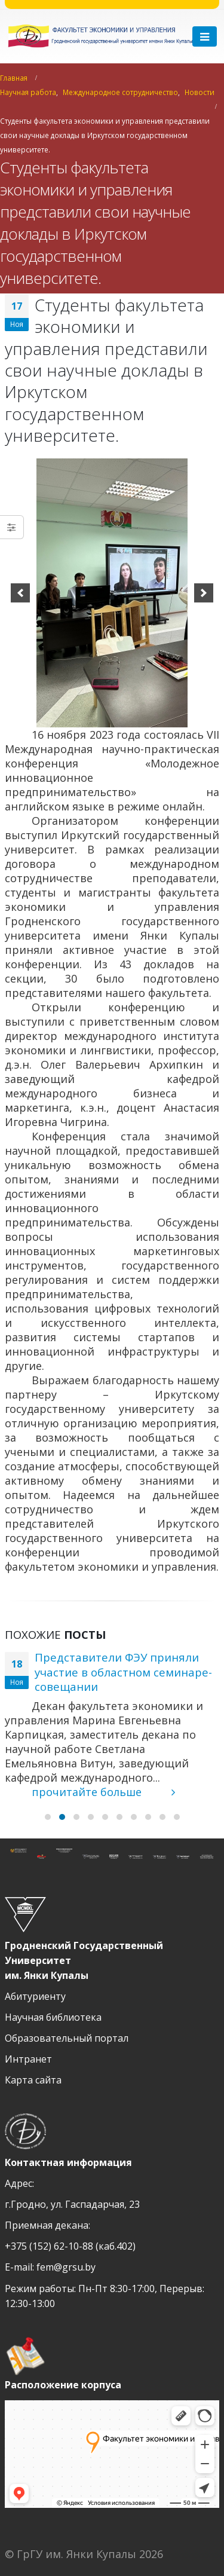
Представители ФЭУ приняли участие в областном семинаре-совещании (123, 1672)
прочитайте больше (103, 1792)
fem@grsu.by (66, 2267)
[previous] (20, 592)
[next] (203, 592)
